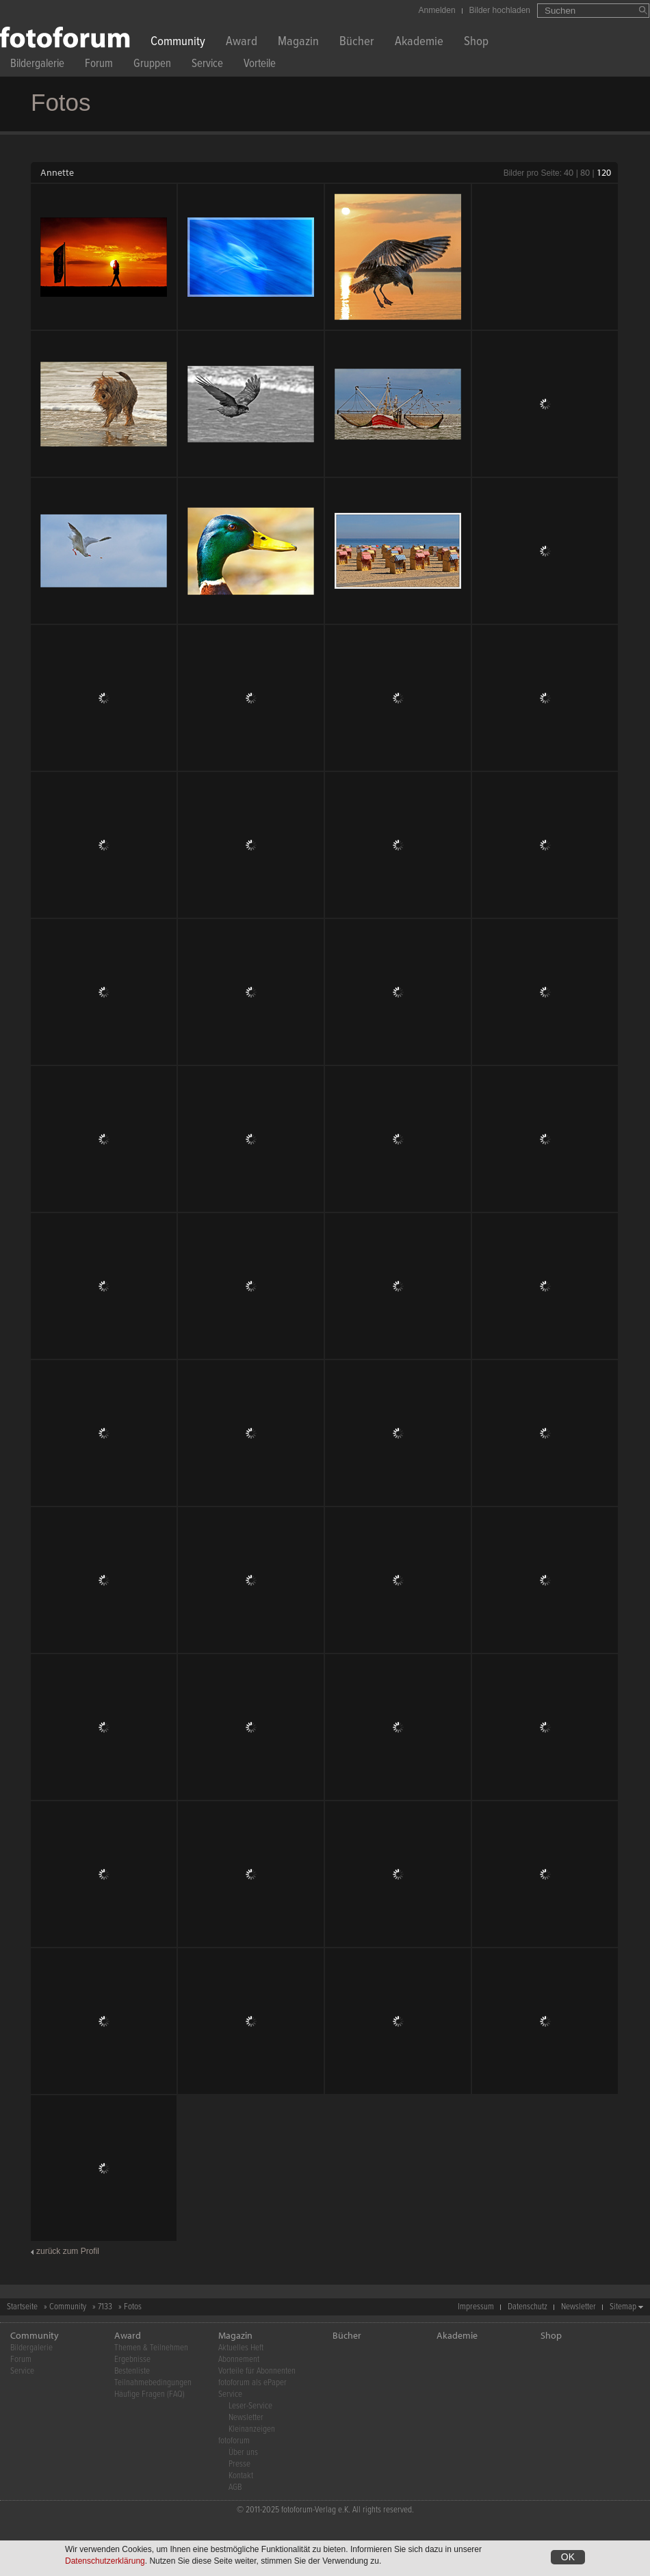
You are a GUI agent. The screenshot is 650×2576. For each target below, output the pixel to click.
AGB (235, 2487)
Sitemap (623, 2307)
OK (568, 2556)
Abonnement (238, 2359)
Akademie (419, 43)
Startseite (22, 2307)
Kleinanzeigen (252, 2429)
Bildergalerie (37, 65)
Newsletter (578, 2307)
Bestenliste (132, 2371)
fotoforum (234, 2441)
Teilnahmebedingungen (153, 2383)
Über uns (243, 2452)
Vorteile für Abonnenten (257, 2371)
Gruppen (152, 65)
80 (585, 172)
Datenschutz (527, 2307)
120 (604, 172)
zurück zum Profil (67, 2251)
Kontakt (241, 2476)
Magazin (298, 43)
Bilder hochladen (499, 10)
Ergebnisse (132, 2359)
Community (178, 43)
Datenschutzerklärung (105, 2561)
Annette (57, 172)
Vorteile (260, 65)
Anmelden (437, 10)
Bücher (356, 43)
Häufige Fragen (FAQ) (149, 2394)
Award (241, 43)
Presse (239, 2464)
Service (207, 65)
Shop (476, 43)
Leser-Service (250, 2406)
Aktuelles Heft (240, 2348)
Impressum (476, 2307)
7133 (105, 2307)
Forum (99, 65)
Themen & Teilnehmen (151, 2348)
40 (568, 172)
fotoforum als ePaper (252, 2383)
